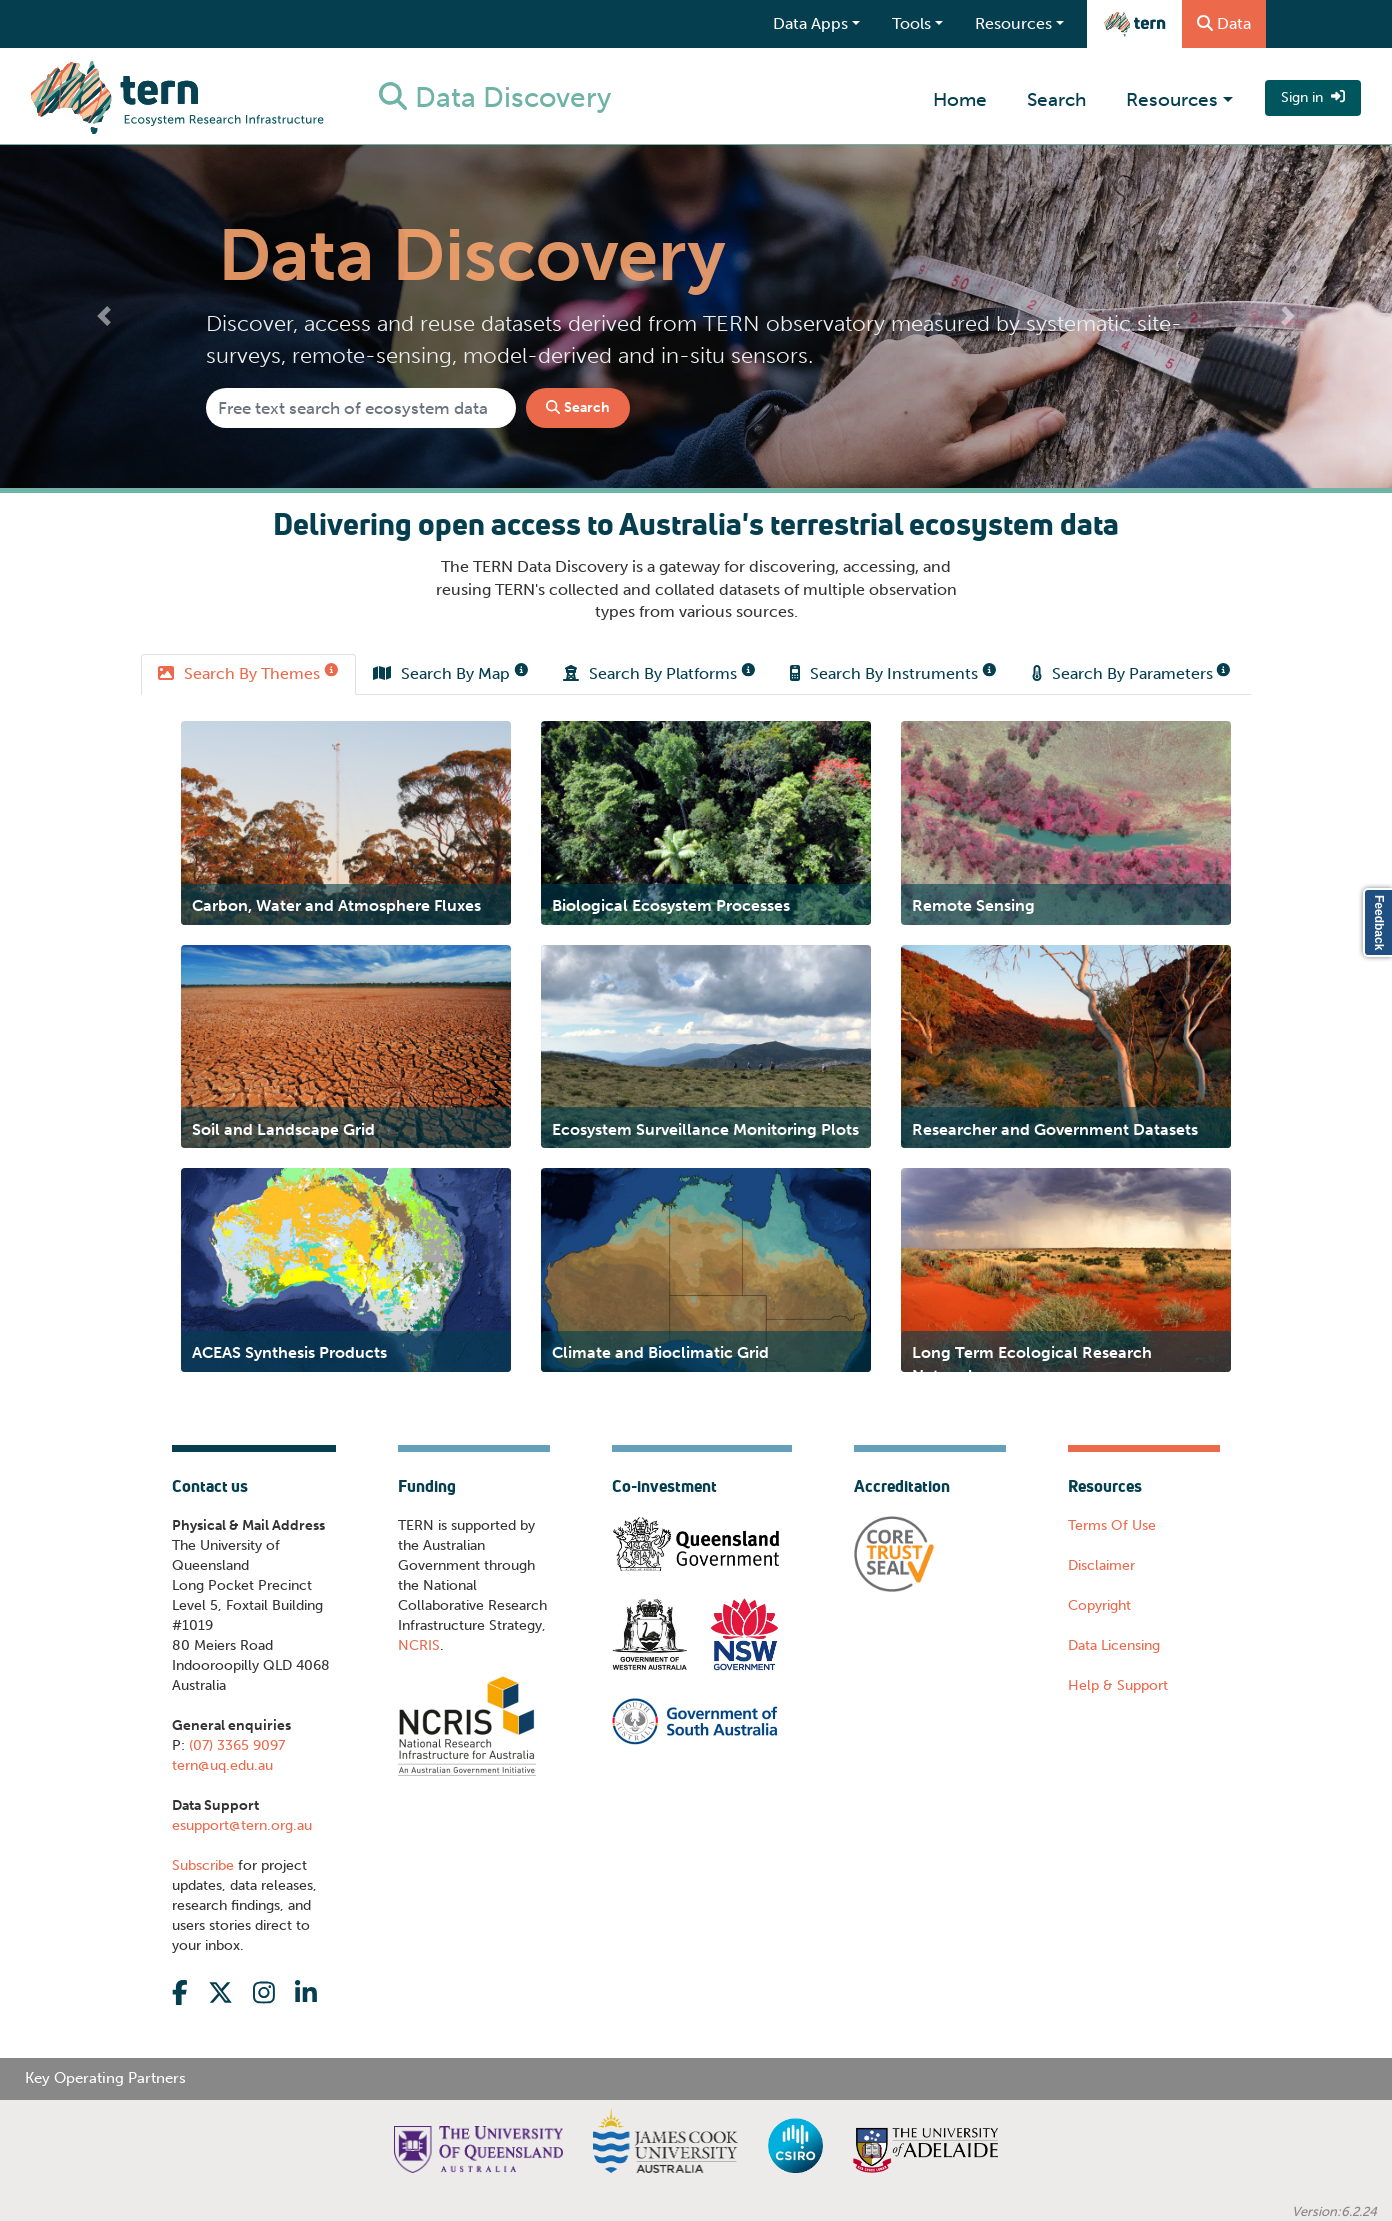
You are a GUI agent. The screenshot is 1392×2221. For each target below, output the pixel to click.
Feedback (1379, 922)
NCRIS (419, 1645)
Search (1056, 99)
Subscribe (203, 1865)
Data (1224, 23)
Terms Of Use (1112, 1525)
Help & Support (1118, 1685)
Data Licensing (1114, 1645)
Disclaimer (1101, 1565)
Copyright (1099, 1605)
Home (960, 99)
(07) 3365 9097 (235, 1745)
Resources (1172, 99)
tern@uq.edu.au (222, 1765)
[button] (104, 316)
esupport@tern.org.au (242, 1825)
